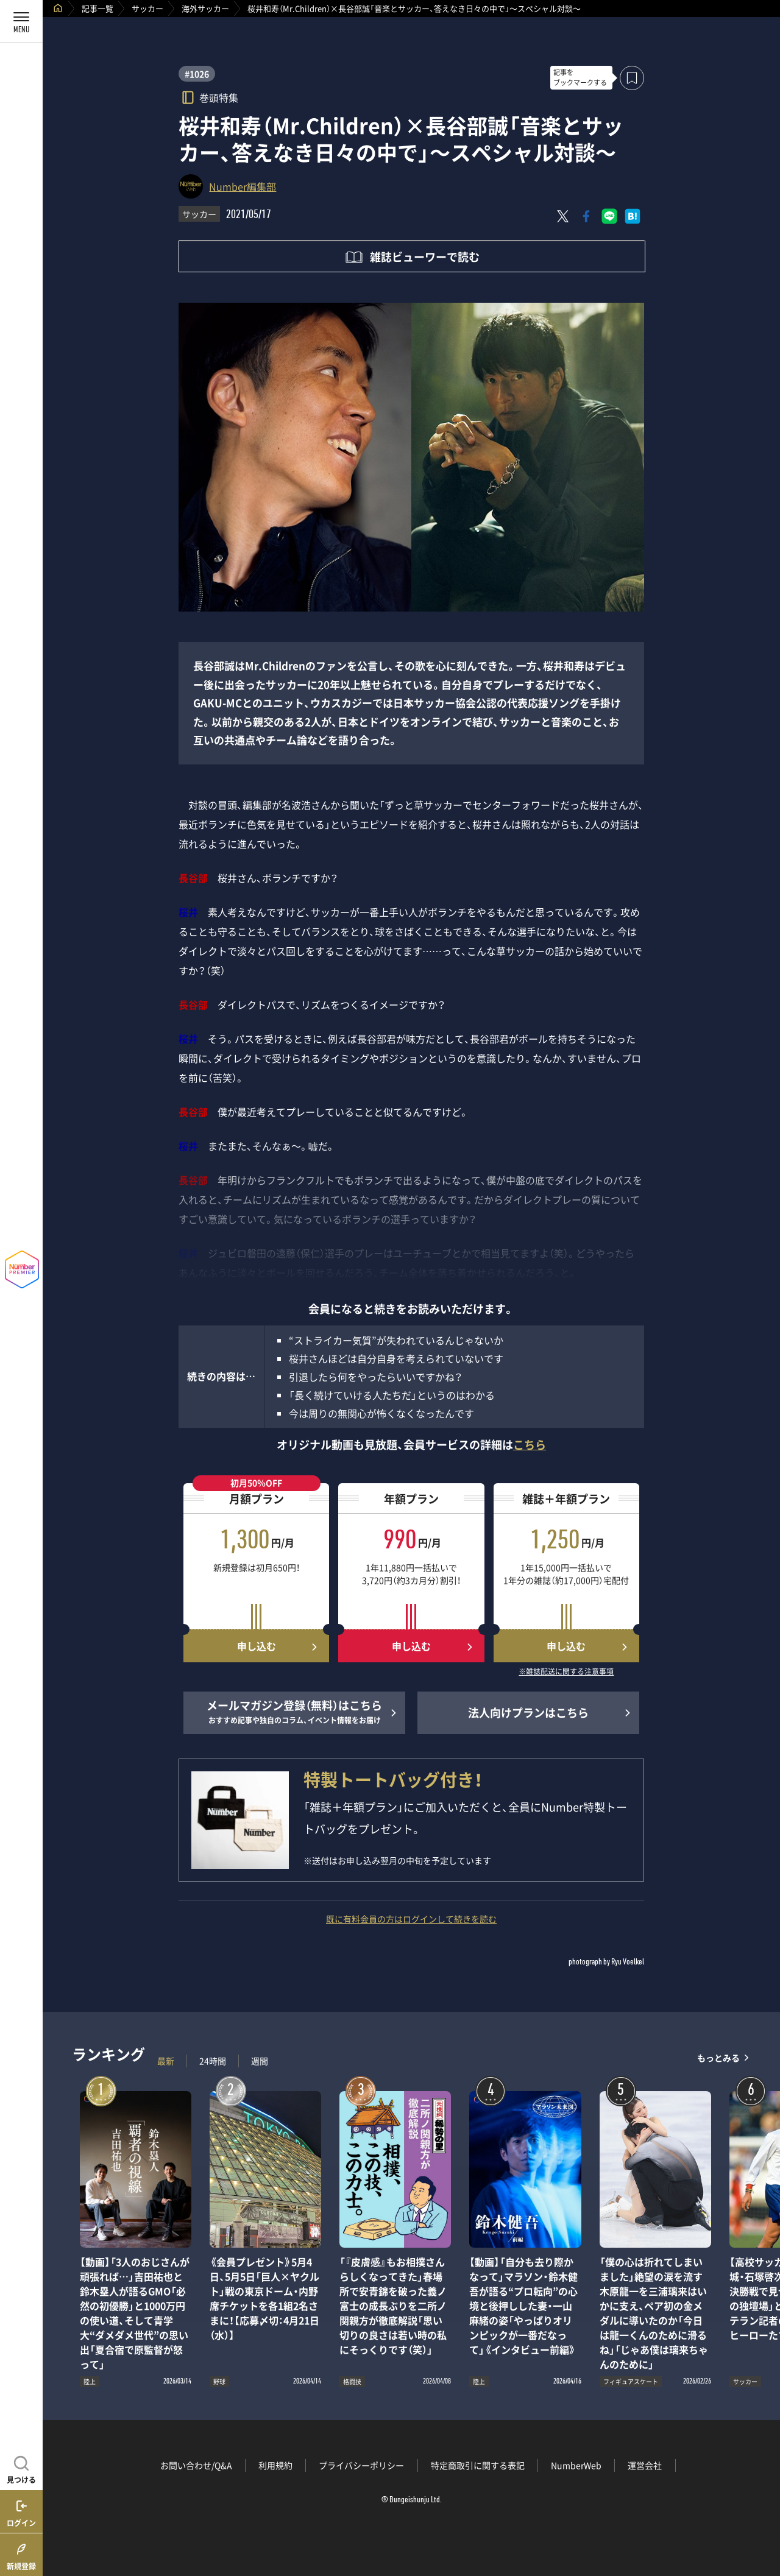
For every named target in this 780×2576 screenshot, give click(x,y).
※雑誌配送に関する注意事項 (566, 1672)
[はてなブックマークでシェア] (632, 216)
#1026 (197, 74)
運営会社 (645, 2465)
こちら (529, 1444)
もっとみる (718, 2058)
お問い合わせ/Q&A (196, 2465)
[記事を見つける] (21, 2468)
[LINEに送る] (609, 216)
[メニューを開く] (21, 21)
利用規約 (275, 2465)
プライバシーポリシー (361, 2465)
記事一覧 (97, 8)
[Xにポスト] (563, 216)
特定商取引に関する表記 (478, 2465)
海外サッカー (205, 8)
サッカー (147, 8)
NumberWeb (576, 2465)
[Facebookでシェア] (586, 216)
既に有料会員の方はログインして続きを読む (411, 1919)
